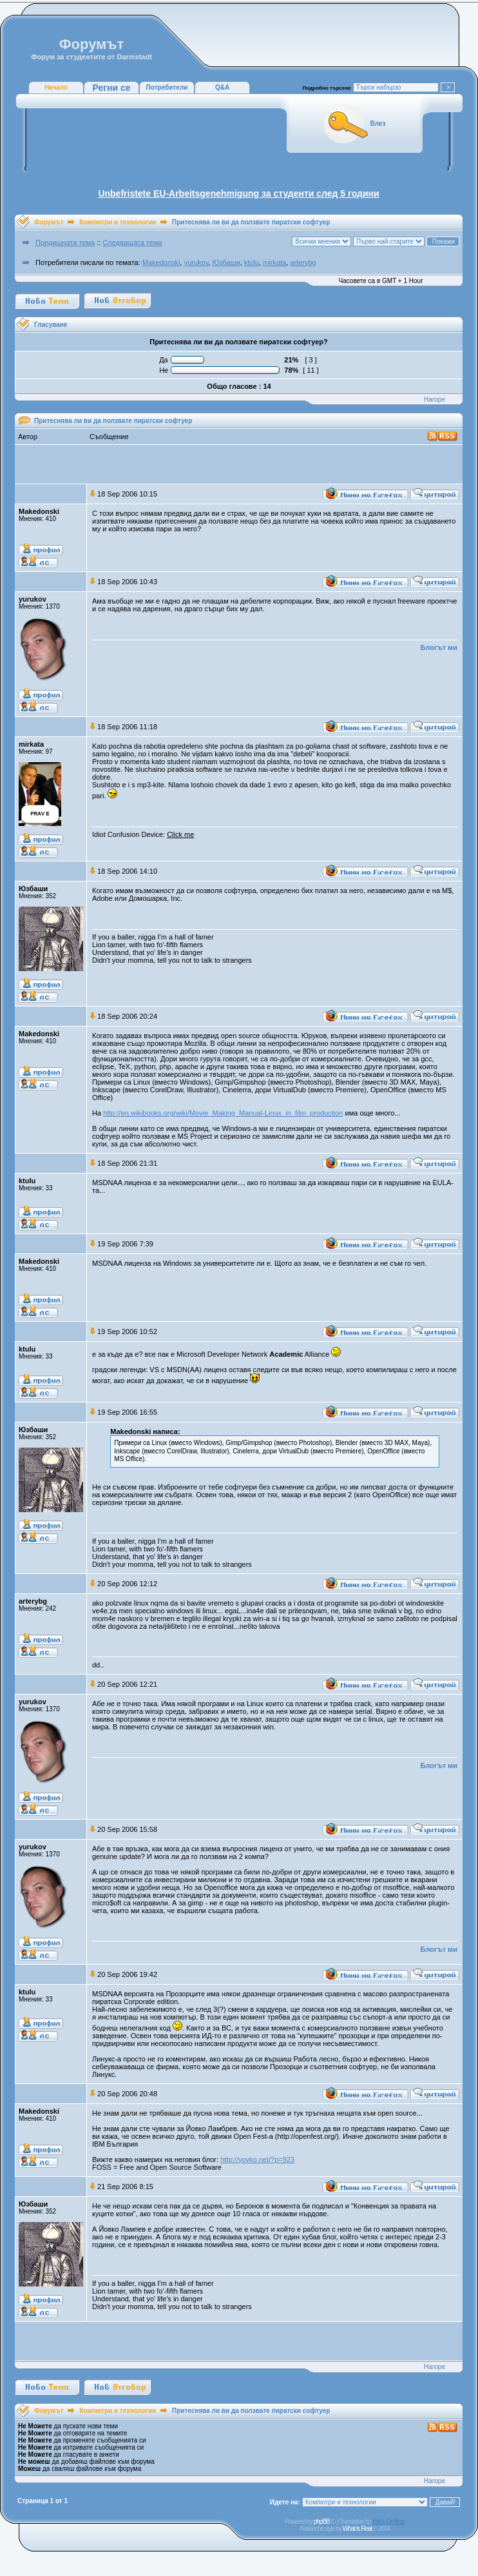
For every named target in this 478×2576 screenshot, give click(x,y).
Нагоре (434, 399)
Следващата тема (132, 242)
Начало (56, 87)
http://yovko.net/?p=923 (257, 2159)
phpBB (322, 2521)
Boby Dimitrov (389, 2521)
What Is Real (357, 2528)
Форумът (49, 222)
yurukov (196, 262)
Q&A (222, 87)
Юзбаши (226, 262)
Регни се (111, 88)
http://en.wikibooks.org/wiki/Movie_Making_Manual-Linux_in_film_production (223, 1113)
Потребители (167, 87)
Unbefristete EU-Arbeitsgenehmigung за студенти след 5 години (238, 193)
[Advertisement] (239, 464)
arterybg (303, 262)
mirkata (274, 262)
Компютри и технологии (117, 222)
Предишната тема (65, 242)
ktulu (251, 262)
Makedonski (161, 262)
